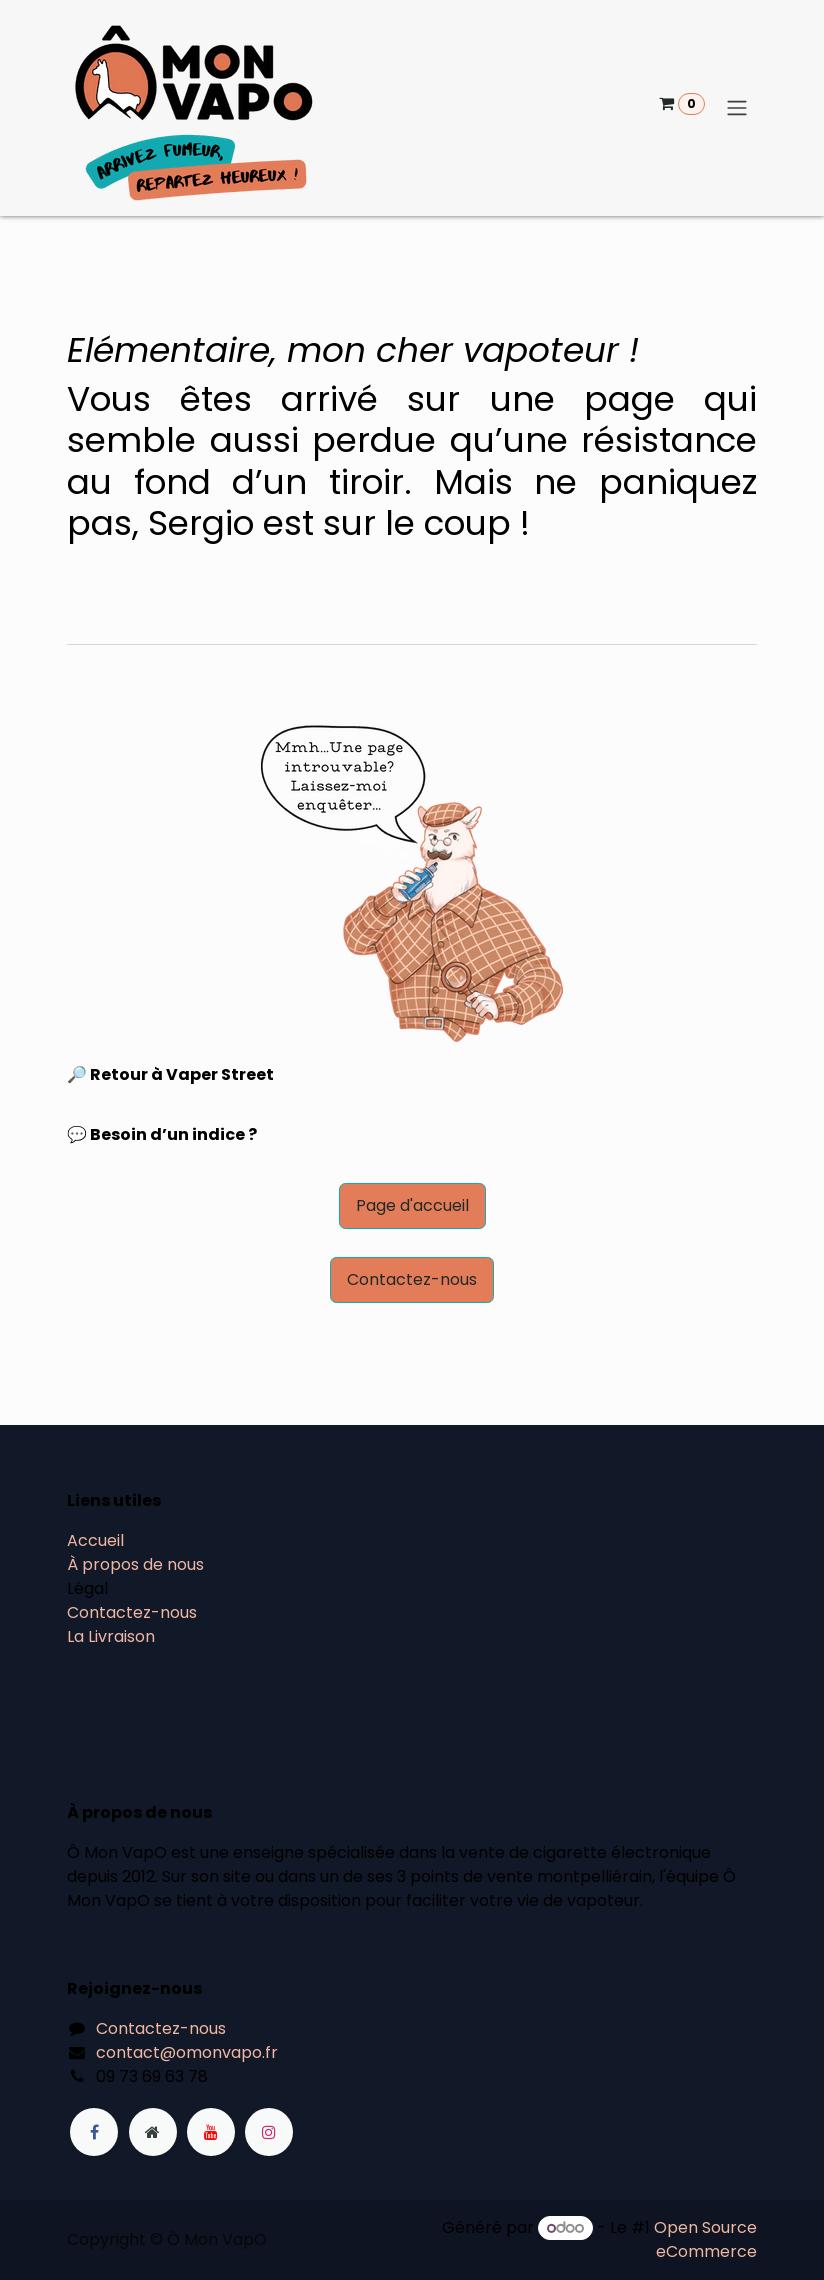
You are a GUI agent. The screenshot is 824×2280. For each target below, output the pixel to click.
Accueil (95, 1540)
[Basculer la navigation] (737, 108)
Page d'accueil (412, 1205)
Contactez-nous (412, 1279)
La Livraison (111, 1636)
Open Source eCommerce (705, 2239)
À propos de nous (135, 1564)
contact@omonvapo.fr (187, 2052)
